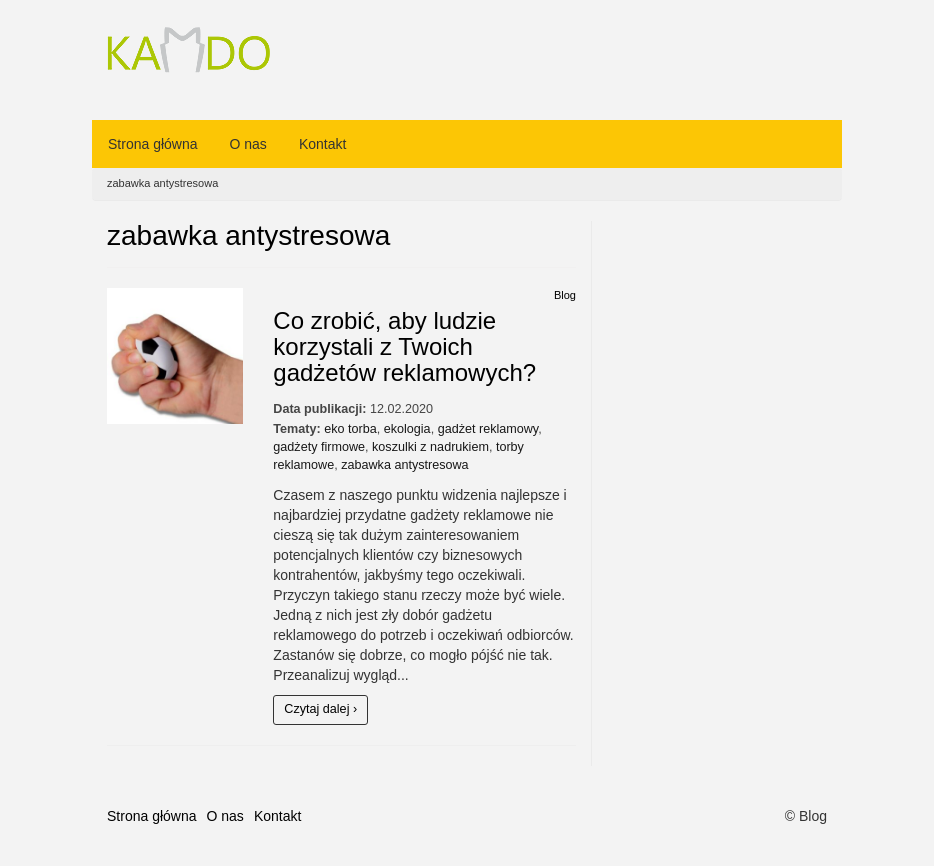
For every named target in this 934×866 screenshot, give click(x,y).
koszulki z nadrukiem (430, 447)
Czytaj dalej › (320, 709)
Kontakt (322, 144)
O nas (248, 144)
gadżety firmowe (319, 447)
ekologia (407, 429)
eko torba (350, 429)
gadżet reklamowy (488, 429)
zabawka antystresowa (404, 465)
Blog (565, 295)
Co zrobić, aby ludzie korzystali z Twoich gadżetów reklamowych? (404, 347)
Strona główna (153, 144)
